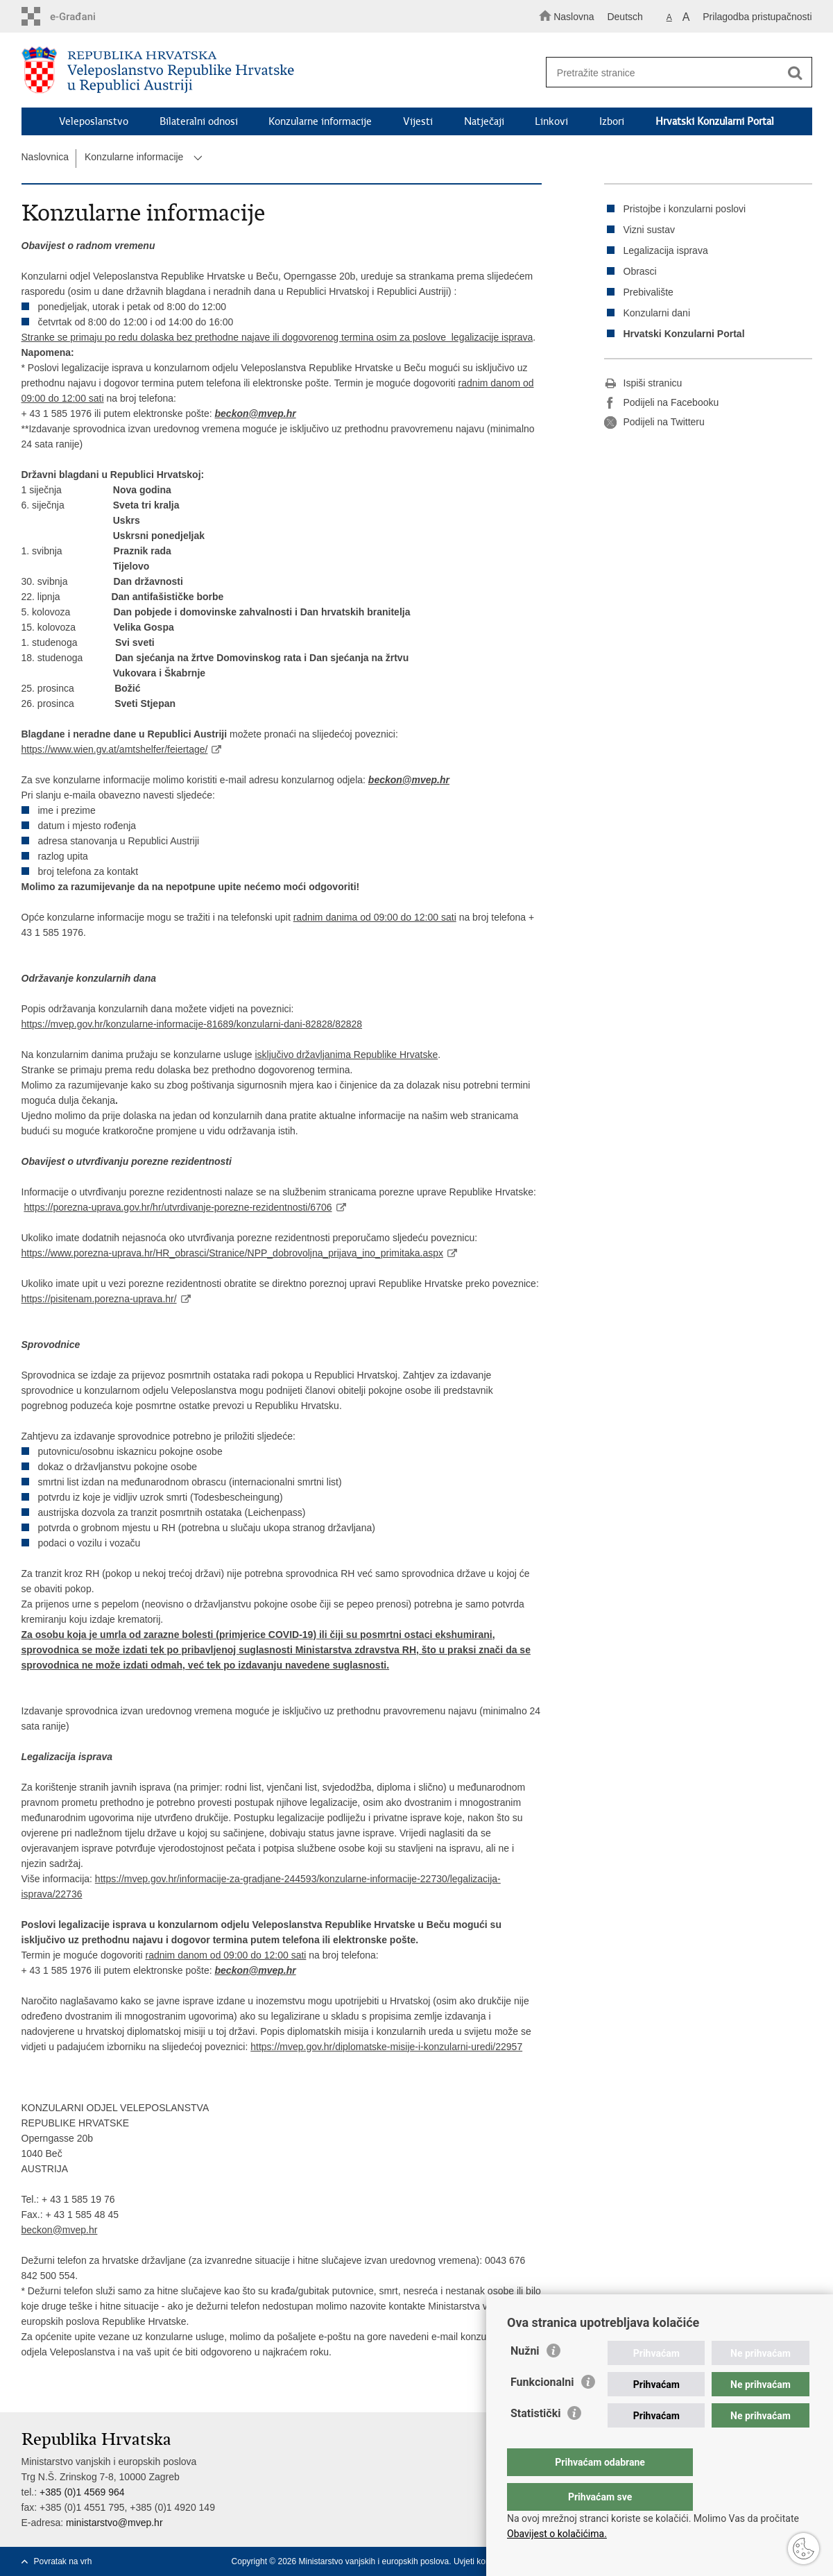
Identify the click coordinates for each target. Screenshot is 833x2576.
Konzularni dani (657, 312)
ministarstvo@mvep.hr (114, 2522)
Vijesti (418, 121)
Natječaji (484, 121)
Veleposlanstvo (93, 121)
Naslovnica (45, 156)
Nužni (525, 2378)
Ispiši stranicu (643, 383)
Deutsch (624, 16)
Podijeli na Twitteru (654, 422)
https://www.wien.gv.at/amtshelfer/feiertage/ (115, 749)
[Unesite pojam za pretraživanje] (672, 72)
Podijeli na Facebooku (661, 403)
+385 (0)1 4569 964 (82, 2492)
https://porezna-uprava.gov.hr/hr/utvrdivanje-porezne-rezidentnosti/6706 (178, 1207)
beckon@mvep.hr (255, 413)
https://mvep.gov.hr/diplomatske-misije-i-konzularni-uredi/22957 (386, 2046)
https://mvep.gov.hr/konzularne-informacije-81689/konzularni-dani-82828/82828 (192, 1024)
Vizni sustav (649, 229)
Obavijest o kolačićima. (557, 2533)
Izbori (611, 121)
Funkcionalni (542, 2409)
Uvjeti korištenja (483, 2561)
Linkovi (551, 121)
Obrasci (640, 271)
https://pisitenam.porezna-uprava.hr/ (99, 1298)
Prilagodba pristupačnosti (757, 16)
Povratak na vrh (63, 2561)
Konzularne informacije (320, 121)
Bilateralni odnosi (199, 121)
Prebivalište (648, 292)
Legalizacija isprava (666, 250)
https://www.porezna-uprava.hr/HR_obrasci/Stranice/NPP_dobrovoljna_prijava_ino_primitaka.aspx (233, 1253)
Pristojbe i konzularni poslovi (685, 208)
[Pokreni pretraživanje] (795, 73)
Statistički (535, 2441)
